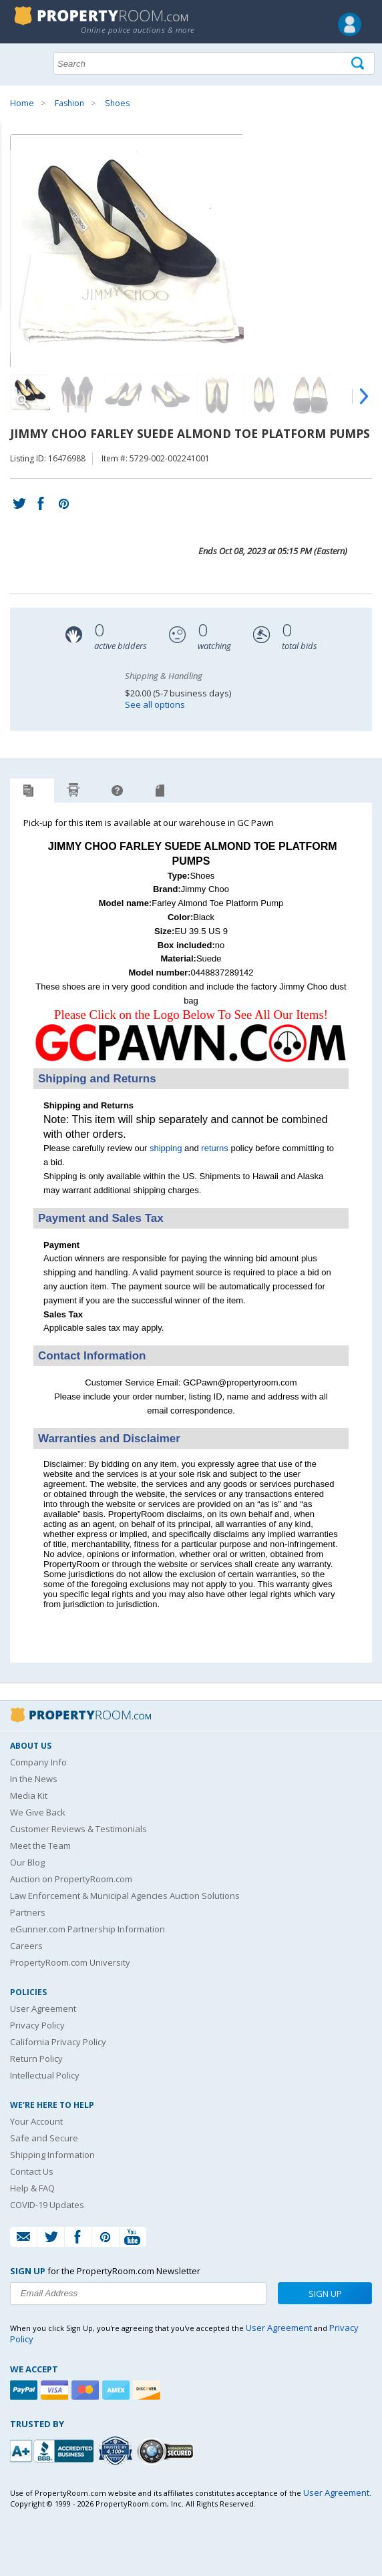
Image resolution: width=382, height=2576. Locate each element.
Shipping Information (52, 2155)
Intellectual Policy (44, 2075)
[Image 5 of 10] (217, 395)
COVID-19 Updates (47, 2205)
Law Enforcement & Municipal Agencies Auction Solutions (125, 1896)
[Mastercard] (86, 2390)
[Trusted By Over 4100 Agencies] (117, 2451)
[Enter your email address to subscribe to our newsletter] (138, 2293)
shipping (166, 1148)
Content (13, 169)
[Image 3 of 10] (124, 395)
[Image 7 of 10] (311, 395)
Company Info (38, 1762)
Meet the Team (40, 1846)
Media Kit (28, 1795)
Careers (26, 1946)
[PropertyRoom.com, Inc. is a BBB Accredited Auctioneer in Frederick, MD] (53, 2449)
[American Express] (117, 2390)
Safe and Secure (44, 2138)
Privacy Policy (37, 2025)
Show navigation (23, 62)
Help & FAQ (32, 2188)
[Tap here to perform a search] (359, 63)
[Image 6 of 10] (264, 395)
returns (214, 1148)
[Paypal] (25, 2390)
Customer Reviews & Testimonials (78, 1829)
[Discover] (148, 2390)
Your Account (36, 2121)
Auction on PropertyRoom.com (71, 1879)
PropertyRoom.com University (70, 1962)
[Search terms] (214, 63)
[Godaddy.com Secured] (167, 2450)
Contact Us (31, 2171)
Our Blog (27, 1862)
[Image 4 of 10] (170, 395)
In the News (33, 1779)
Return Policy (36, 2059)
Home (22, 103)
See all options (155, 704)
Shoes (117, 103)
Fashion (69, 103)
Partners (27, 1912)
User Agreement (43, 2008)
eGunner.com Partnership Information (87, 1929)
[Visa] (56, 2390)
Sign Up (325, 2294)
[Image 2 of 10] (77, 395)
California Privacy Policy (58, 2042)
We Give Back (37, 1812)
